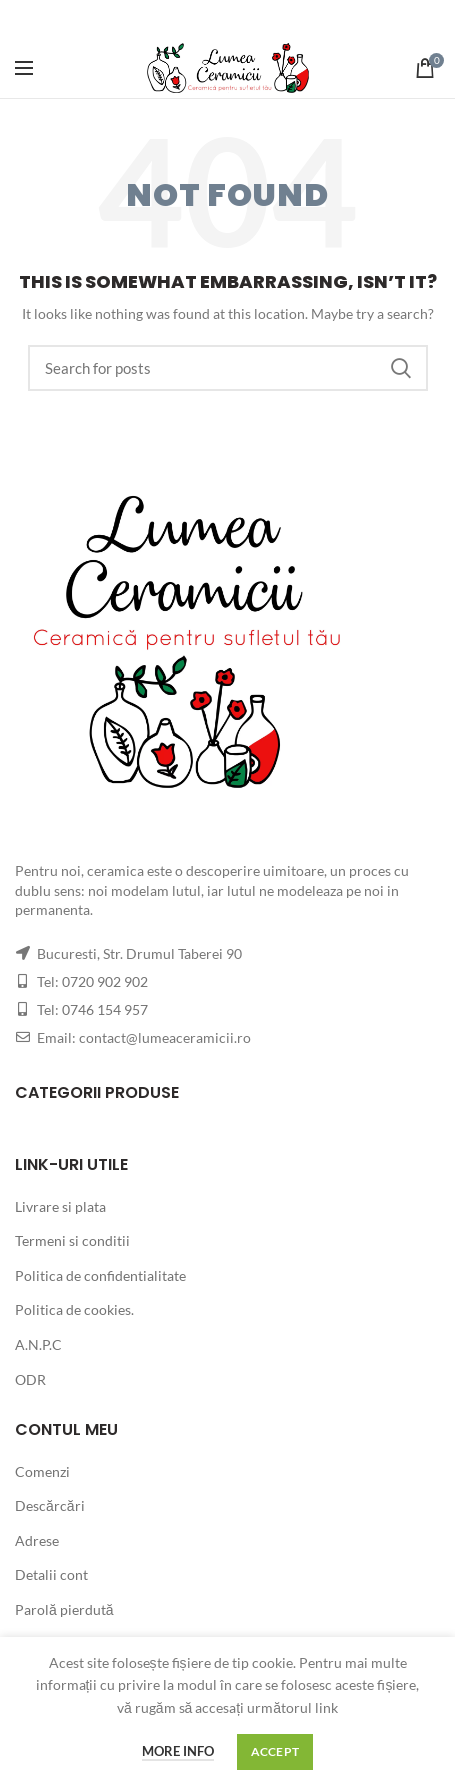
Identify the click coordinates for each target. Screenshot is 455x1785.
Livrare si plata (60, 1206)
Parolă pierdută (64, 1609)
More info (178, 1751)
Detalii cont (51, 1574)
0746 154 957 (105, 1009)
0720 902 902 (105, 981)
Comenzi (42, 1471)
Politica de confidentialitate (100, 1275)
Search (401, 368)
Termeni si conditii (72, 1240)
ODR (30, 1379)
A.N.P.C (38, 1344)
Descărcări (50, 1505)
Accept (275, 1751)
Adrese (37, 1540)
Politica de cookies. (74, 1309)
